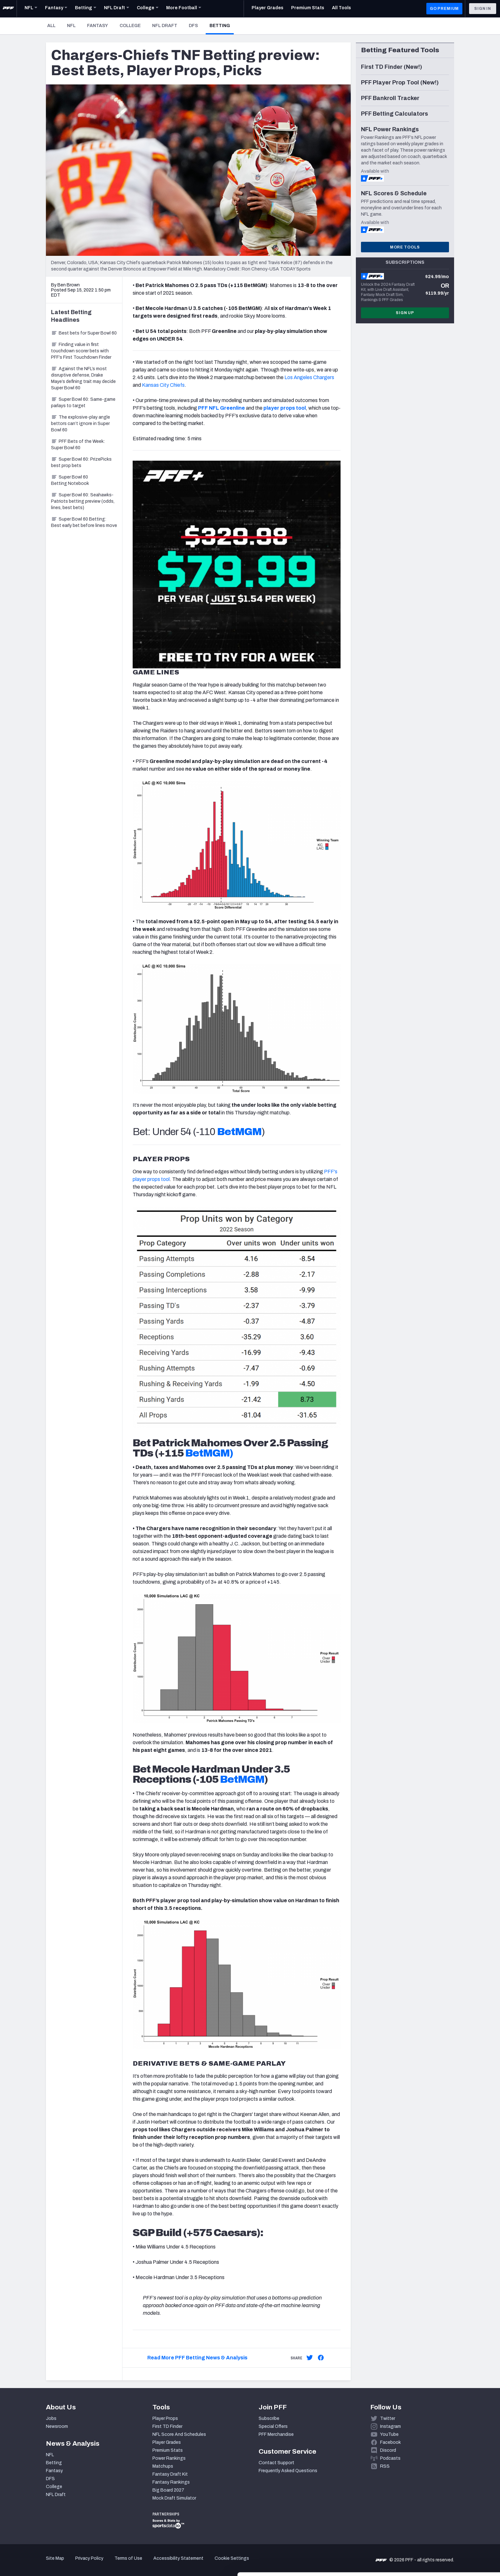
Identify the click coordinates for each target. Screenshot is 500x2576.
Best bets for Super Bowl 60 (84, 333)
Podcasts (390, 2458)
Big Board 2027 (168, 2490)
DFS (193, 25)
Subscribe (269, 2418)
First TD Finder (167, 2426)
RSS (385, 2466)
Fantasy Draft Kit (170, 2474)
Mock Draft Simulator (174, 2498)
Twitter (387, 2418)
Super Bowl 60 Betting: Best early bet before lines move (84, 522)
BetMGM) (209, 1453)
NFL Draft (164, 25)
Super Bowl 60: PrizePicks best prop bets (81, 462)
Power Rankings (169, 2458)
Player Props (165, 2418)
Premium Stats (167, 2450)
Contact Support (276, 2462)
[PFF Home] (8, 8)
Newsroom (57, 2426)
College (130, 25)
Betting (222, 25)
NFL (71, 25)
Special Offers (273, 2426)
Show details (98, 2563)
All (51, 25)
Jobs (51, 2418)
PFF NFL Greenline (221, 408)
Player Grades (166, 2442)
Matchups (162, 2466)
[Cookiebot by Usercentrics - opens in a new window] (41, 2563)
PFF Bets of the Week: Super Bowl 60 (78, 444)
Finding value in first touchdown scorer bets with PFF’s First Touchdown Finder (81, 351)
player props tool (284, 408)
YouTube (389, 2434)
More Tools (405, 247)
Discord (388, 2450)
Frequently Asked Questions (288, 2470)
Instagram (390, 2426)
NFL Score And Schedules (179, 2434)
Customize (447, 2539)
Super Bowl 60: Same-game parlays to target (83, 402)
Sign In (482, 8)
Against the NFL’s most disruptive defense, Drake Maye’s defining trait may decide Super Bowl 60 (83, 378)
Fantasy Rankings (171, 2482)
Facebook (390, 2442)
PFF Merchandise (276, 2434)
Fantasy (97, 25)
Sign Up (405, 313)
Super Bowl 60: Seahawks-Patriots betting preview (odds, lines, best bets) (82, 501)
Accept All (447, 2518)
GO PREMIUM (444, 8)
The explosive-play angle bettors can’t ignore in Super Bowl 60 (80, 423)
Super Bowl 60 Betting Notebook (70, 480)
